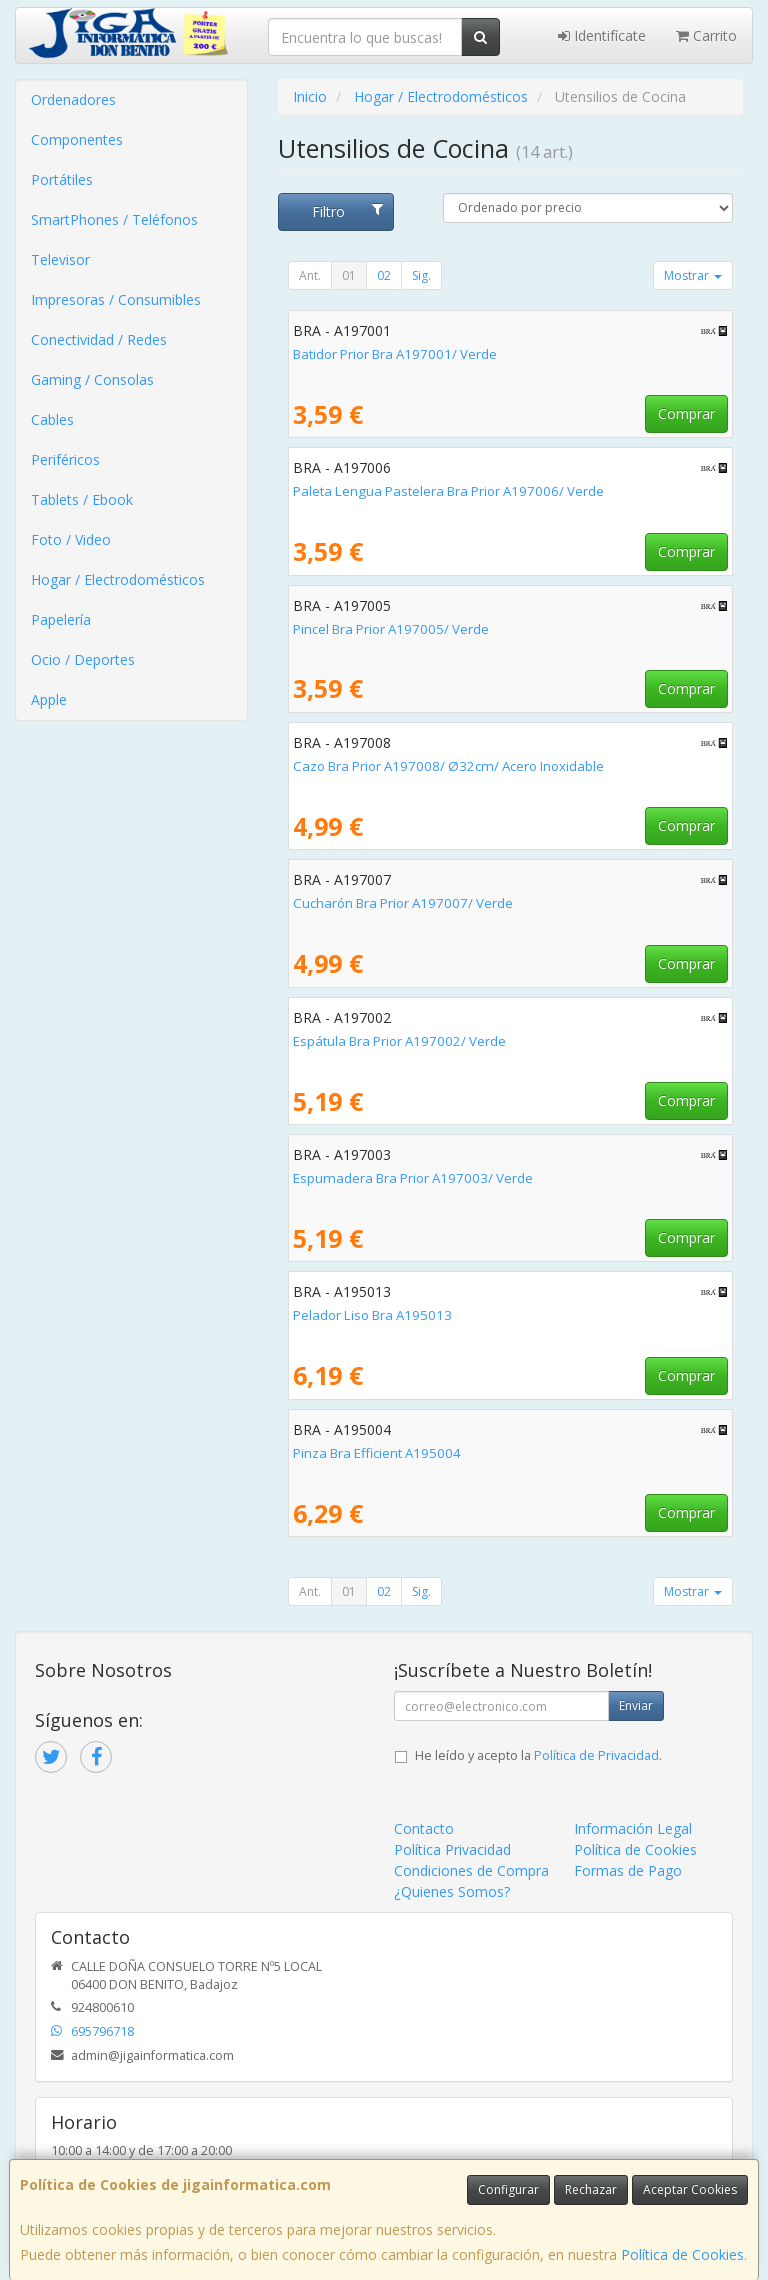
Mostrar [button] (693, 275)
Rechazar (591, 2189)
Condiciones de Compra (471, 1870)
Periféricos (65, 459)
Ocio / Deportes (83, 659)
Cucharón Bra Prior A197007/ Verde (403, 903)
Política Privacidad (452, 1849)
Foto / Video (71, 539)
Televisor (60, 259)
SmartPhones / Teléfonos (114, 219)
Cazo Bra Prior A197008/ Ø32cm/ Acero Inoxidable (448, 766)
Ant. (310, 275)
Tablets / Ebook (82, 499)
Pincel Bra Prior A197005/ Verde (391, 629)
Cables (52, 419)
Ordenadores (73, 99)
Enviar (636, 1705)
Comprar (686, 413)
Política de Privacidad (596, 1755)
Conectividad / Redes (99, 339)
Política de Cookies (682, 2254)
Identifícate (602, 35)
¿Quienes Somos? (452, 1891)
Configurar (508, 2189)
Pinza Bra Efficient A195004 (377, 1453)
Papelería (61, 619)
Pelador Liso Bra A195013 (372, 1315)
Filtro (347, 211)
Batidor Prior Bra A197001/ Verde (395, 354)
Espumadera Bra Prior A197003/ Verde (413, 1178)
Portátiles (62, 179)
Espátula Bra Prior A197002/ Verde (399, 1041)
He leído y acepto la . (538, 1755)
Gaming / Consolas (92, 379)
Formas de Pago (628, 1870)
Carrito (706, 35)
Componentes (77, 139)
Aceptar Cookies (690, 2189)
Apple (49, 699)
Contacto (424, 1828)
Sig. (421, 275)
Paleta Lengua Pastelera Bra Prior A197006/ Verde (448, 491)
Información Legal (633, 1828)
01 (349, 275)
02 (384, 275)
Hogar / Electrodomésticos (118, 579)
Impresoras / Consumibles (116, 299)
